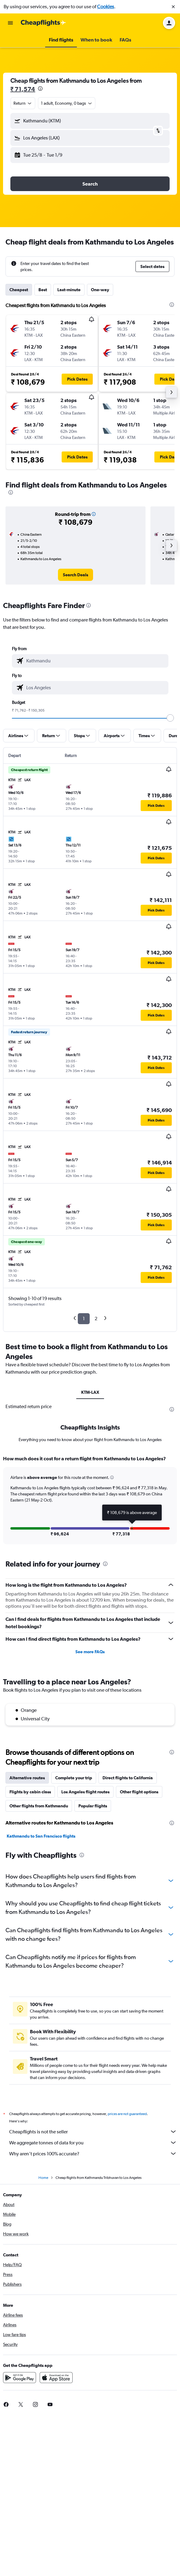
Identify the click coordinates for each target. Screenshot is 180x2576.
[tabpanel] (90, 1502)
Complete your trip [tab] (73, 1777)
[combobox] (22, 103)
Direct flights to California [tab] (128, 1777)
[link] (75, 575)
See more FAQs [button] (90, 1651)
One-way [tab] (100, 289)
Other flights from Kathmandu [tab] (38, 1805)
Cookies (105, 6)
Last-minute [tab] (69, 289)
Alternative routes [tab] (27, 1777)
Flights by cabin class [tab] (30, 1791)
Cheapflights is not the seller (93, 2131)
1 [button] (84, 1318)
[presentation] (40, 88)
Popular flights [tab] (92, 1805)
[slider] (170, 718)
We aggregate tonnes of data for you (93, 2142)
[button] (173, 6)
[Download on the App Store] (56, 2377)
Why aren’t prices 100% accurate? (93, 2153)
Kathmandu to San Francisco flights (41, 1836)
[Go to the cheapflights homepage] (43, 23)
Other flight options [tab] (139, 1791)
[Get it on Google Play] (19, 2377)
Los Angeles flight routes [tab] (85, 1791)
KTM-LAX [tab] (90, 1392)
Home (43, 2178)
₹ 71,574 (22, 88)
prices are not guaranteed (127, 2114)
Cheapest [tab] (18, 289)
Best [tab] (42, 289)
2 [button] (96, 1318)
